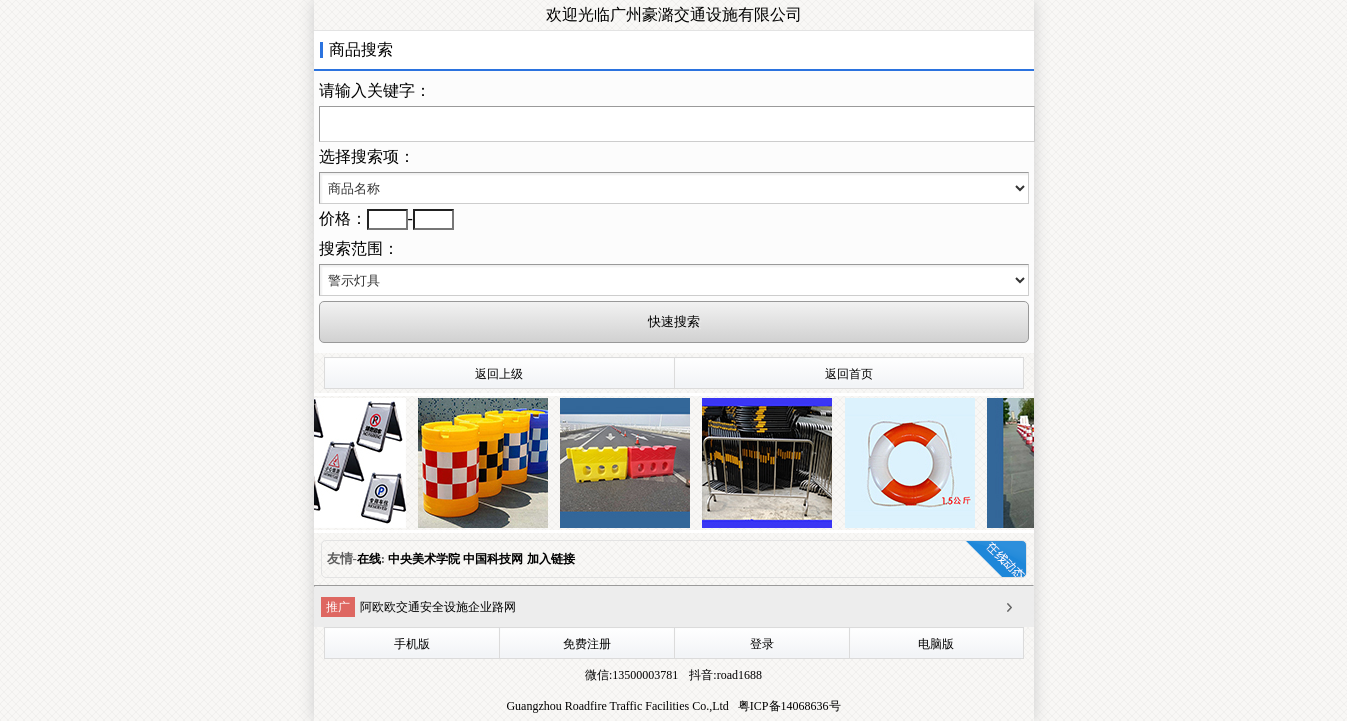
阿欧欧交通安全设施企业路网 (438, 607)
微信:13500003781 (631, 675)
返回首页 (849, 374)
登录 (762, 644)
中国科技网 (493, 559)
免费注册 (587, 644)
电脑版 (936, 644)
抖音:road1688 (724, 675)
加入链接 (551, 559)
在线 (369, 559)
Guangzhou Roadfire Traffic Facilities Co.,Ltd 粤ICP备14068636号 (673, 706)
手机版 (412, 644)
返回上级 (499, 374)
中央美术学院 (425, 559)
